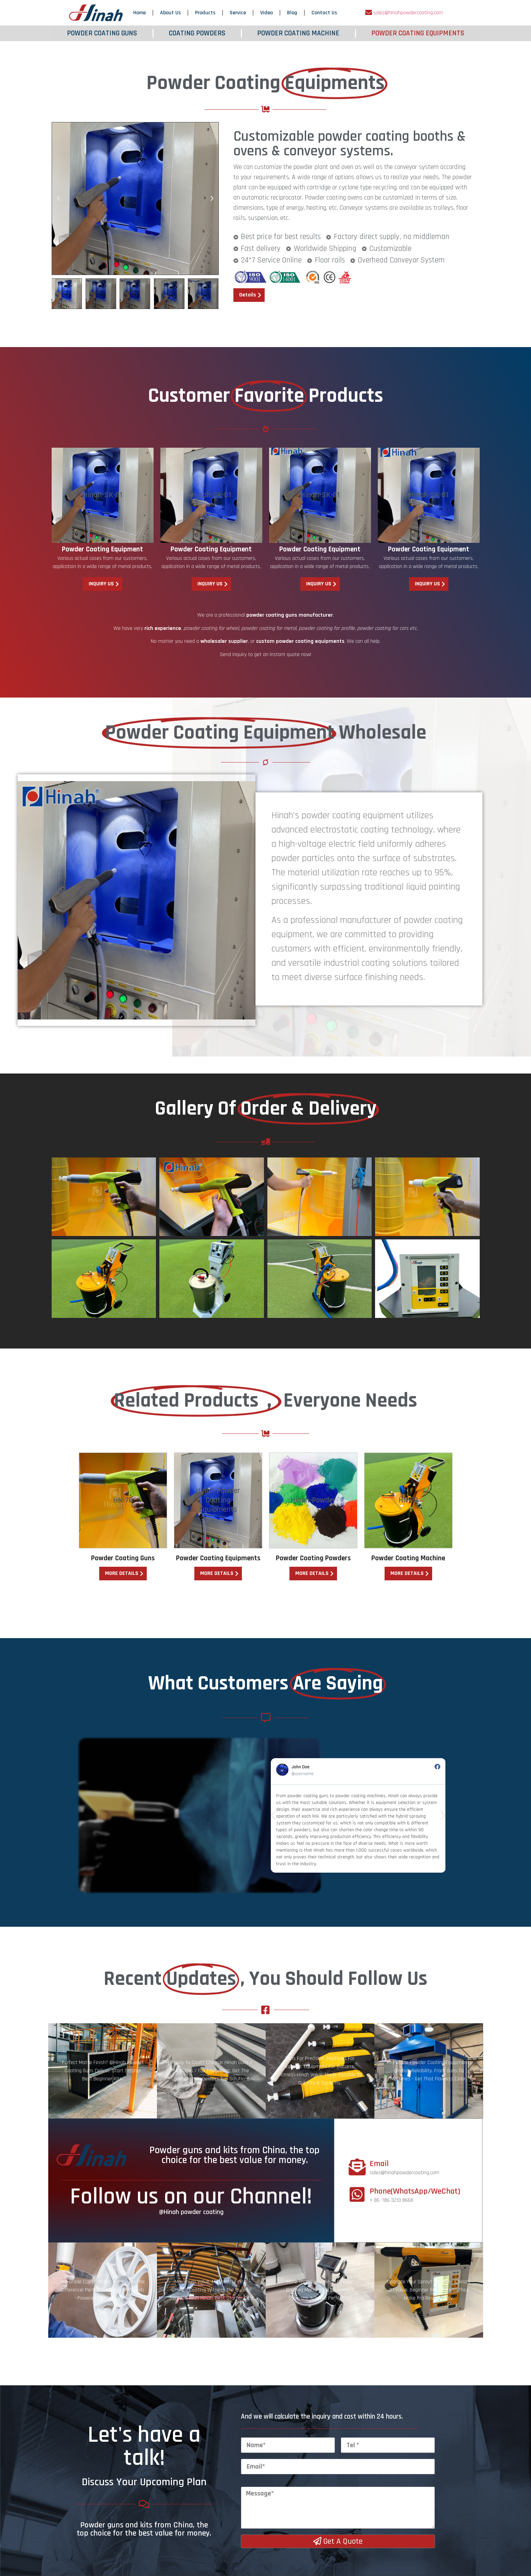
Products (205, 12)
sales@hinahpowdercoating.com (408, 12)
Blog (292, 12)
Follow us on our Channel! (191, 2298)
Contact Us (324, 12)
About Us (170, 12)
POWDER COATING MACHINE (298, 33)
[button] (58, 198)
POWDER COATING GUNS (102, 33)
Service (238, 12)
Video (266, 12)
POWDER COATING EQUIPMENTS (417, 33)
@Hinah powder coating (191, 2313)
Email (379, 2266)
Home (139, 12)
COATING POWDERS (197, 33)
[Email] (357, 2268)
